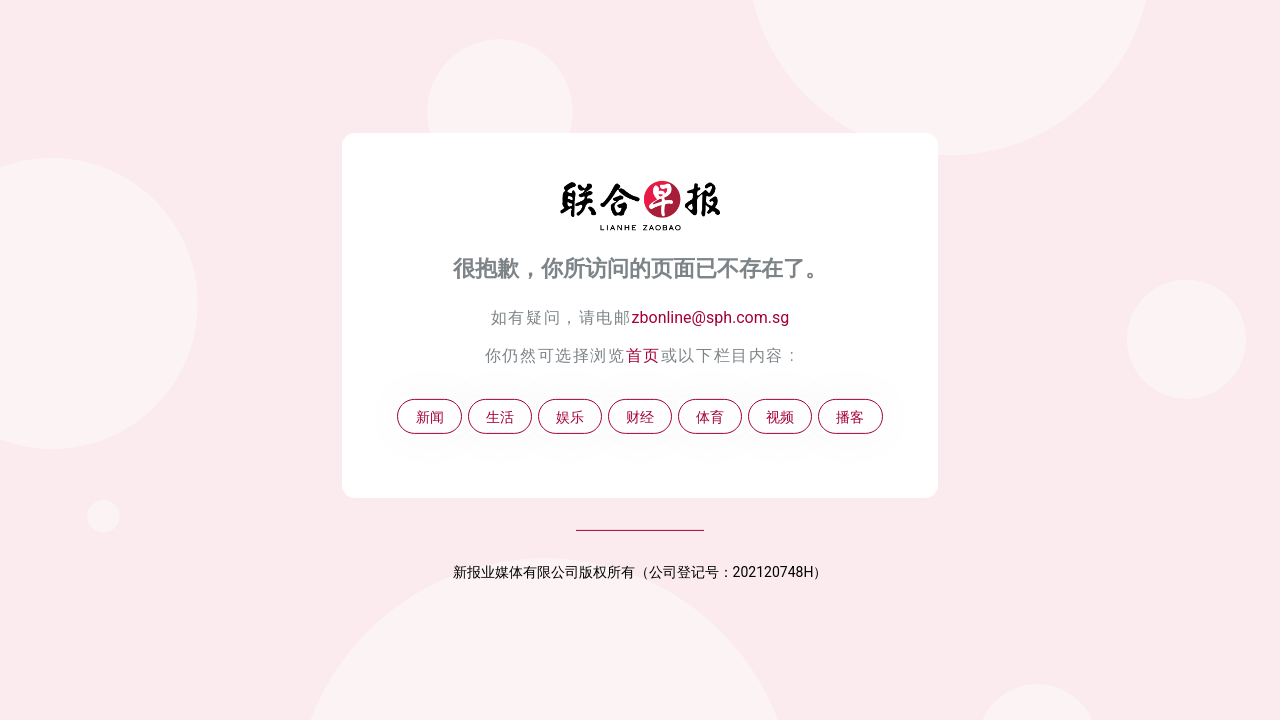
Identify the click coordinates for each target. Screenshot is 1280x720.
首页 (643, 355)
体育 (710, 416)
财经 (640, 416)
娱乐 (570, 416)
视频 (780, 416)
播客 (850, 416)
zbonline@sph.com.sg (711, 317)
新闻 (430, 416)
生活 (500, 416)
